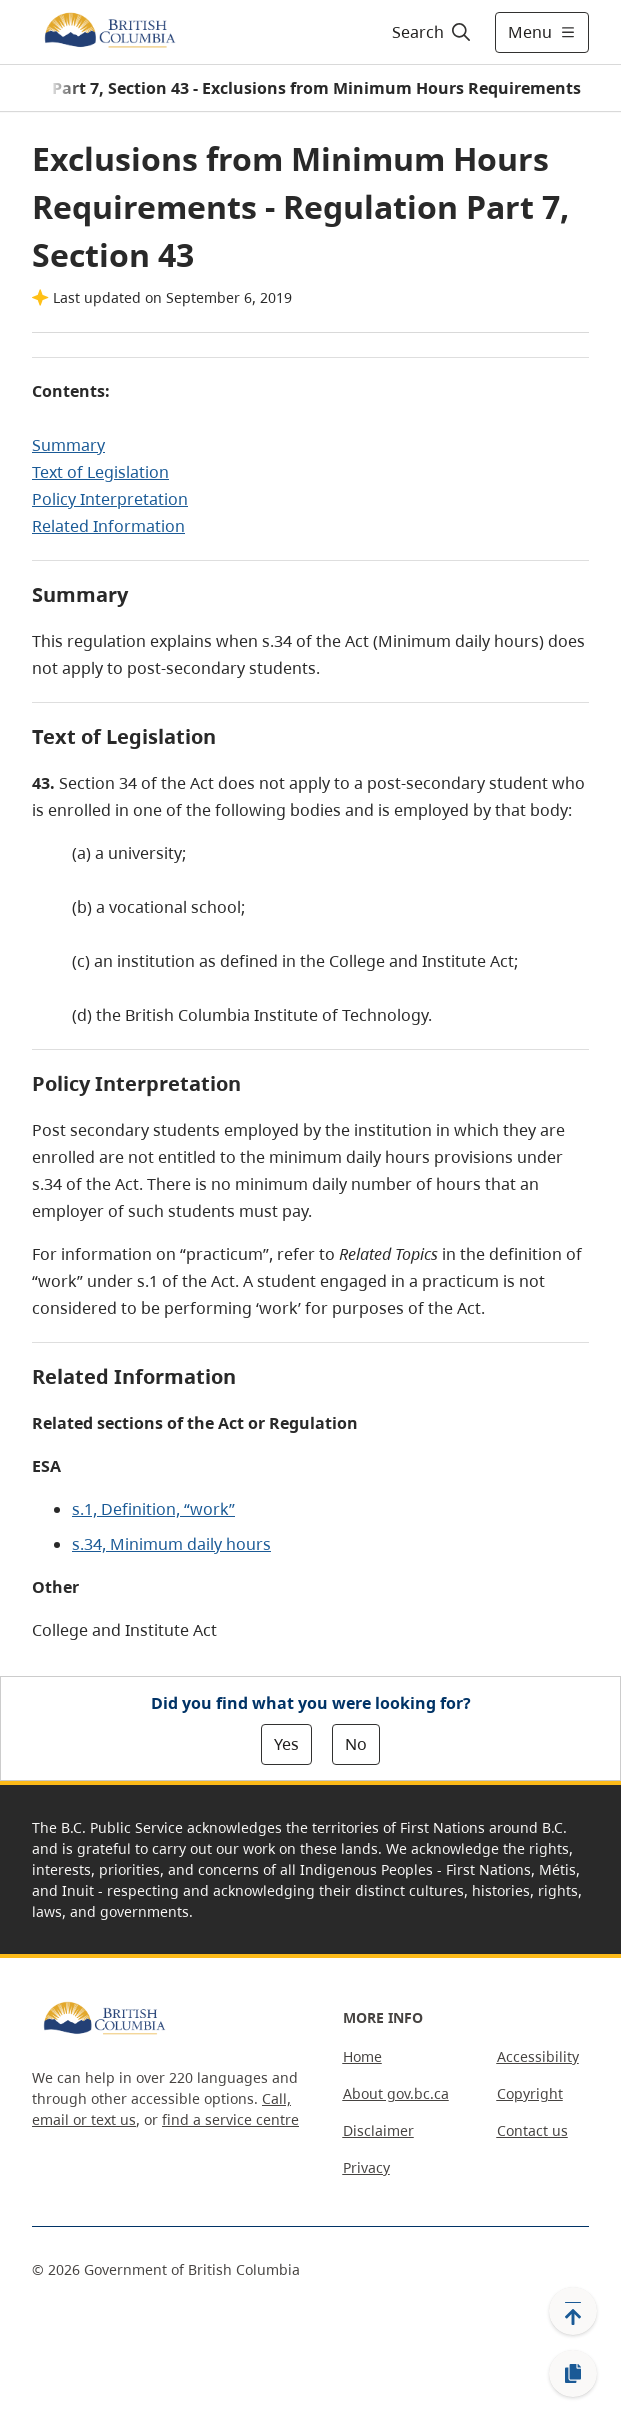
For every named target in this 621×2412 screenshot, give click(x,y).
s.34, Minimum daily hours (171, 1544)
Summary (68, 445)
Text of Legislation (100, 472)
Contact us (532, 2130)
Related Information (108, 526)
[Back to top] (573, 2311)
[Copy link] (573, 2374)
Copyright (530, 2093)
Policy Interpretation (110, 499)
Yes (286, 1744)
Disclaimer (378, 2130)
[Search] (428, 32)
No (356, 1744)
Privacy (366, 2167)
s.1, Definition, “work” (153, 1509)
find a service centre (230, 2119)
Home (362, 2056)
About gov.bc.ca (396, 2093)
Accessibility (538, 2056)
